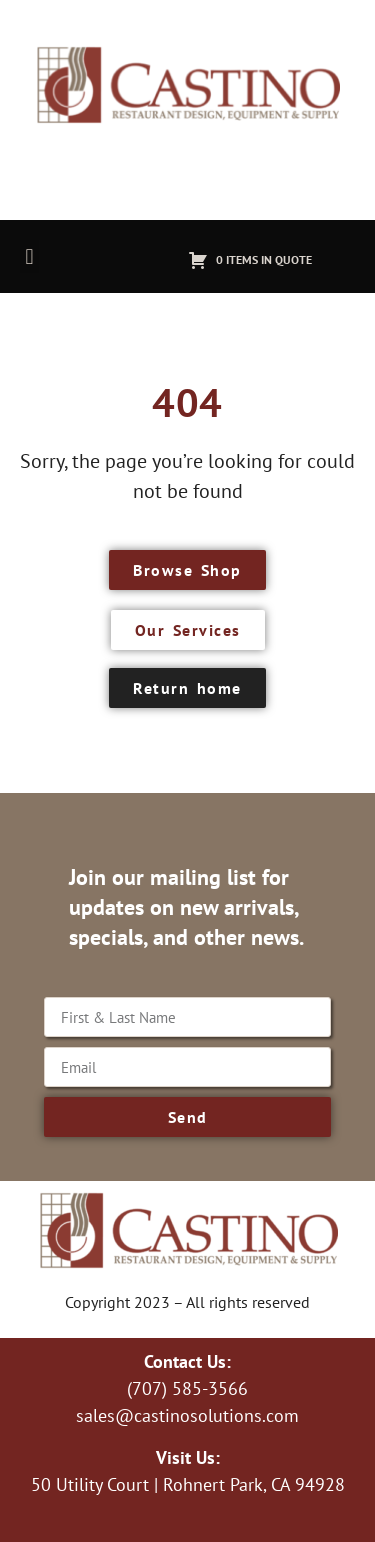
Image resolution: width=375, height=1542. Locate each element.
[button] (29, 256)
